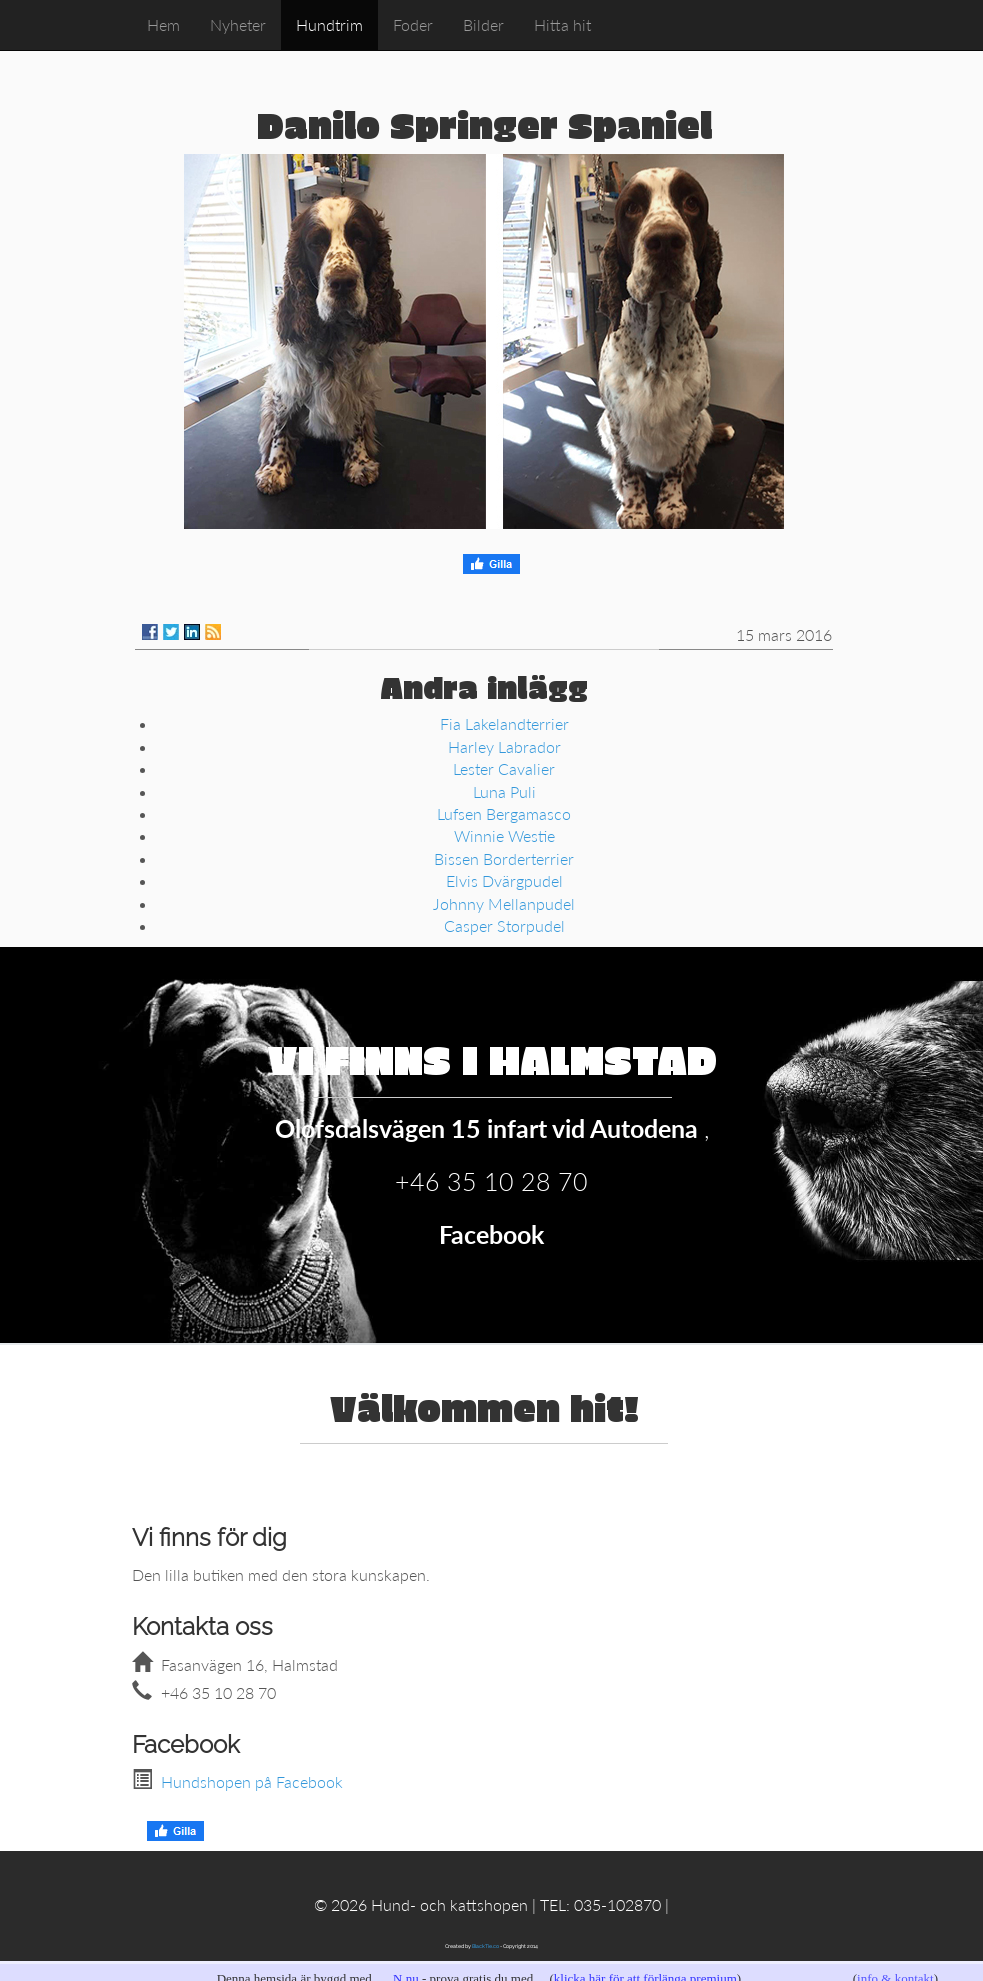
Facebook (491, 1234)
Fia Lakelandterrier (504, 723)
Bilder (483, 24)
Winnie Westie (504, 835)
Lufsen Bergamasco (504, 813)
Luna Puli (504, 791)
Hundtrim (329, 24)
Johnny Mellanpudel (504, 903)
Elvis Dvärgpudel (504, 880)
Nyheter (238, 24)
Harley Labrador (504, 746)
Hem (163, 24)
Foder (413, 24)
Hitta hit (562, 24)
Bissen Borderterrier (504, 858)
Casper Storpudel (504, 925)
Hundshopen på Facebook (252, 1781)
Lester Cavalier (504, 768)
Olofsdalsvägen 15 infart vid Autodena (489, 1128)
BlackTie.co (485, 1946)
